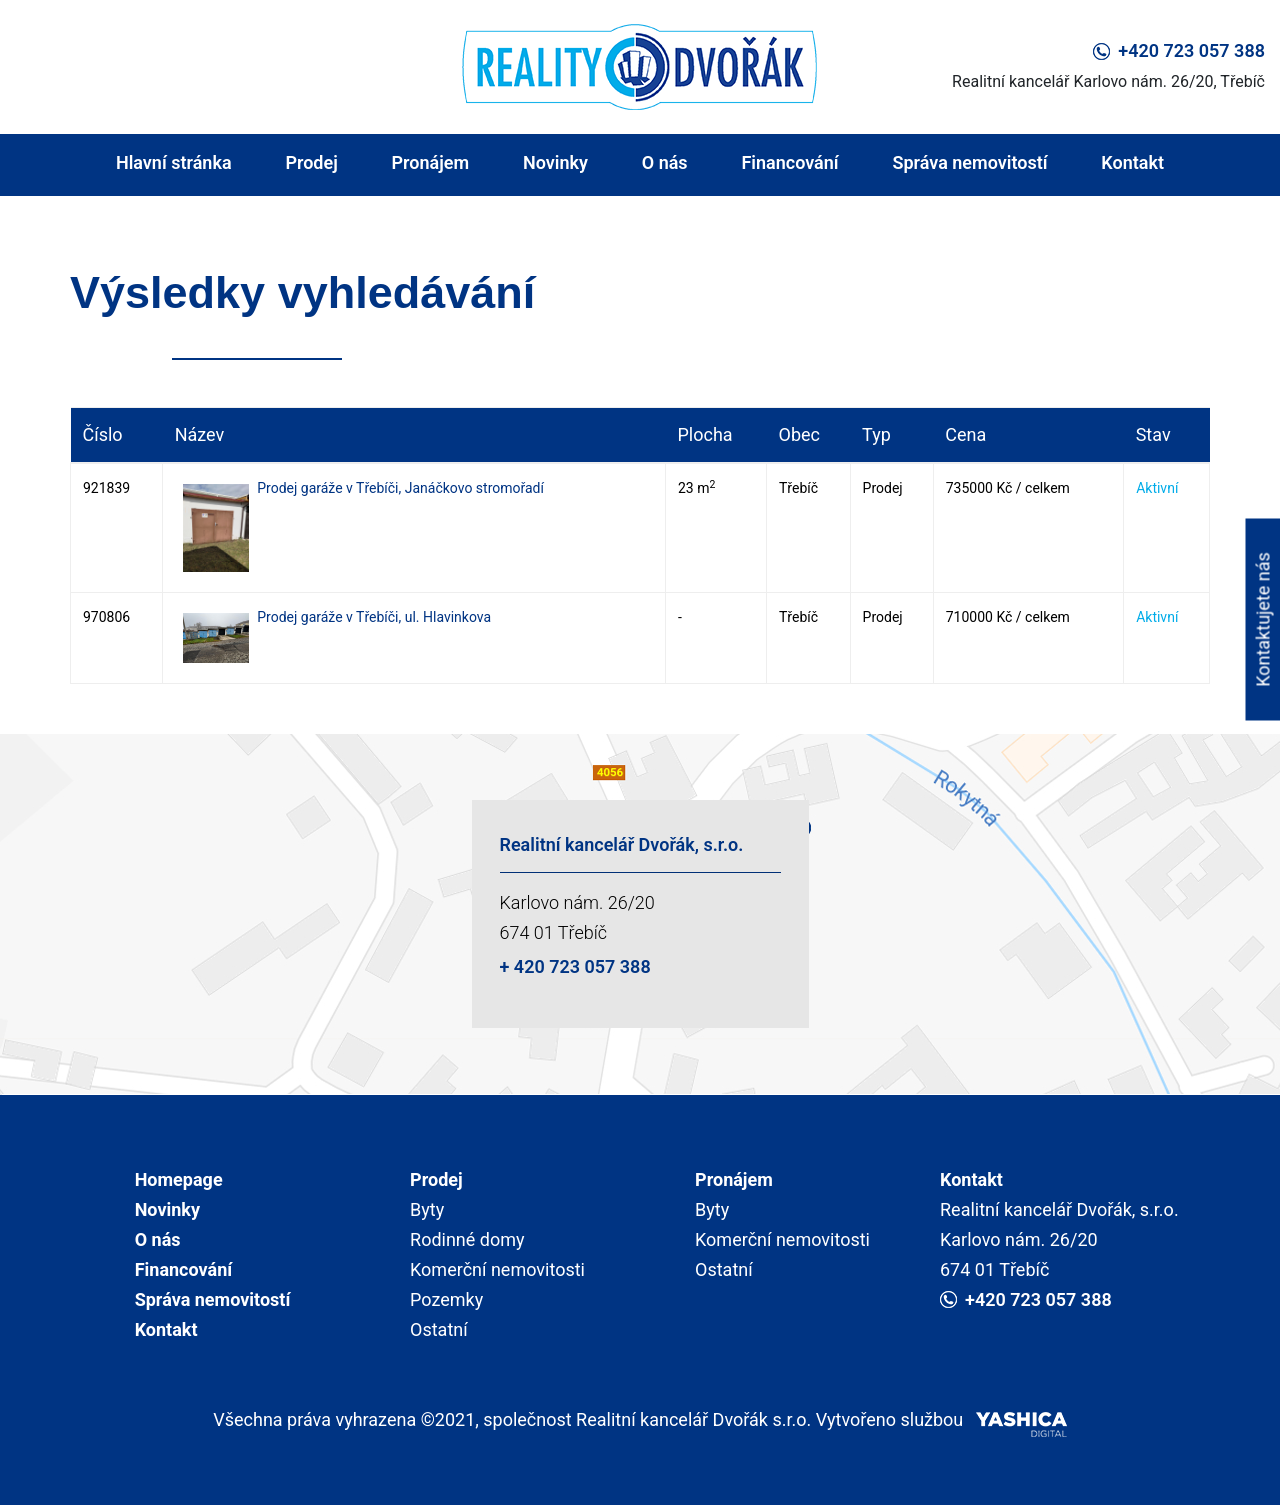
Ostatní (439, 1329)
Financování (789, 162)
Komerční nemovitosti (497, 1269)
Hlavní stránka (174, 162)
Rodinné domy (467, 1239)
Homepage (179, 1179)
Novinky (555, 162)
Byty (427, 1209)
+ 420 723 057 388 (575, 966)
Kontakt (1132, 162)
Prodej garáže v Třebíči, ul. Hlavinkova (374, 617)
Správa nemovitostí (969, 162)
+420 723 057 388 (1179, 50)
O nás (665, 162)
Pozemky (446, 1299)
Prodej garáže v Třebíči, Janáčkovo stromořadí (400, 488)
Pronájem (431, 162)
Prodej (311, 162)
